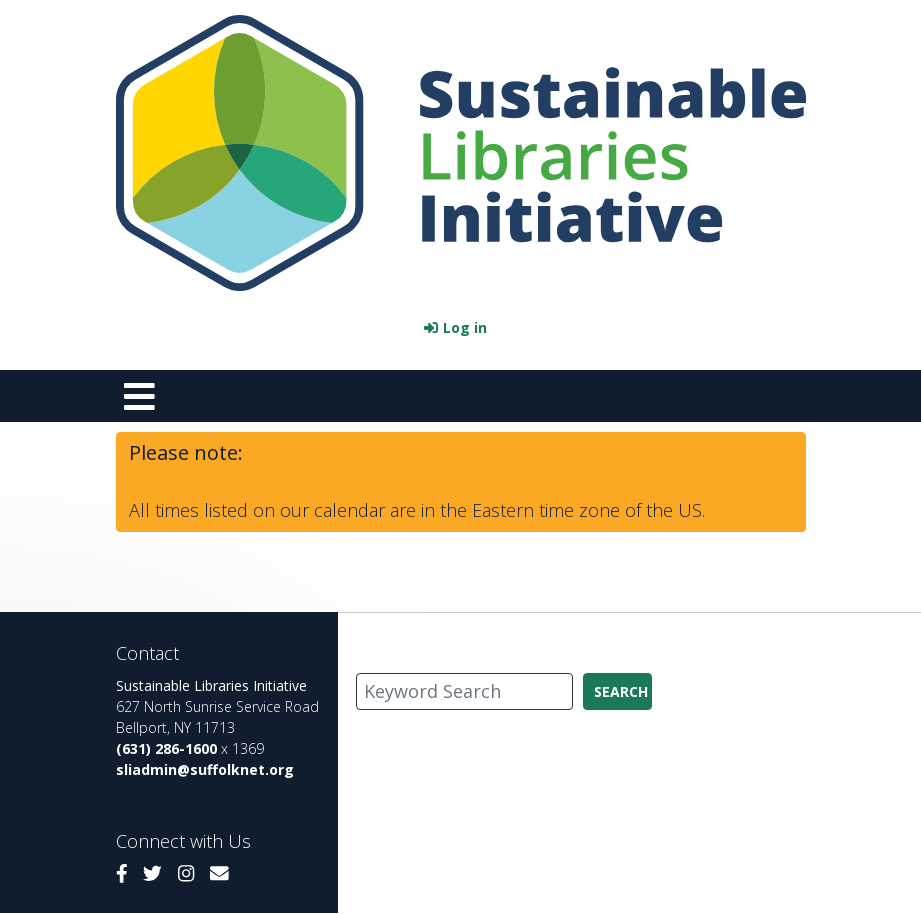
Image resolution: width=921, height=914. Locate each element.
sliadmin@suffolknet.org (205, 769)
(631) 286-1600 (166, 748)
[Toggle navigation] (140, 396)
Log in (465, 327)
